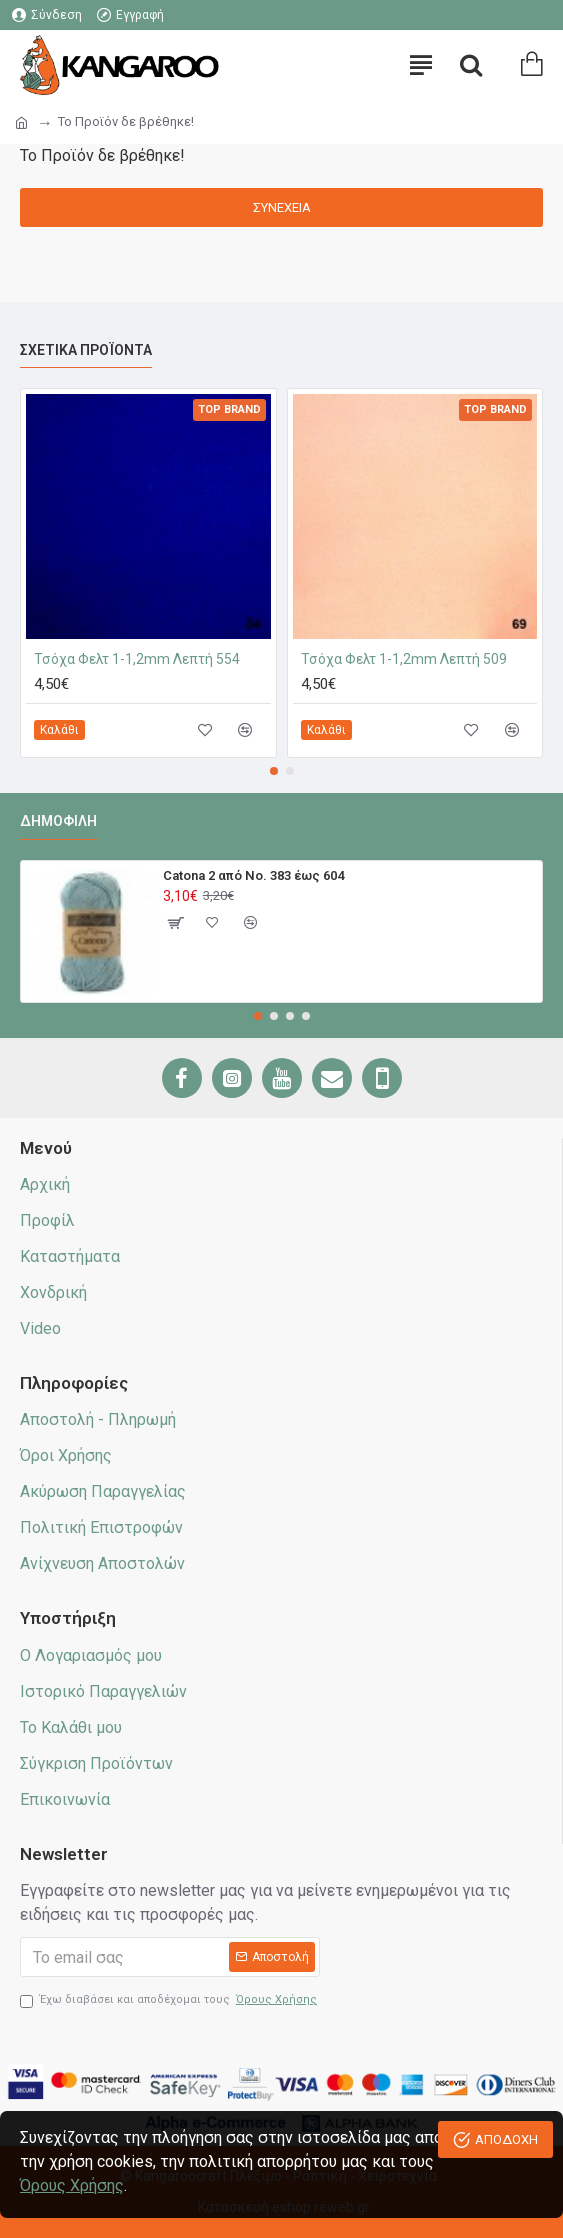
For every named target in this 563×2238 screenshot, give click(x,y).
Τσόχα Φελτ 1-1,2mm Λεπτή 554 (137, 659)
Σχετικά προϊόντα (86, 350)
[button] (274, 771)
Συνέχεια (282, 207)
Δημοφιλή (58, 821)
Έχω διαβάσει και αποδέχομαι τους (170, 2000)
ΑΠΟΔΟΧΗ (506, 2139)
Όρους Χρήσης (72, 2185)
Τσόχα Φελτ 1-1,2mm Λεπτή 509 (404, 659)
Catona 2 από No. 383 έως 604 (253, 875)
